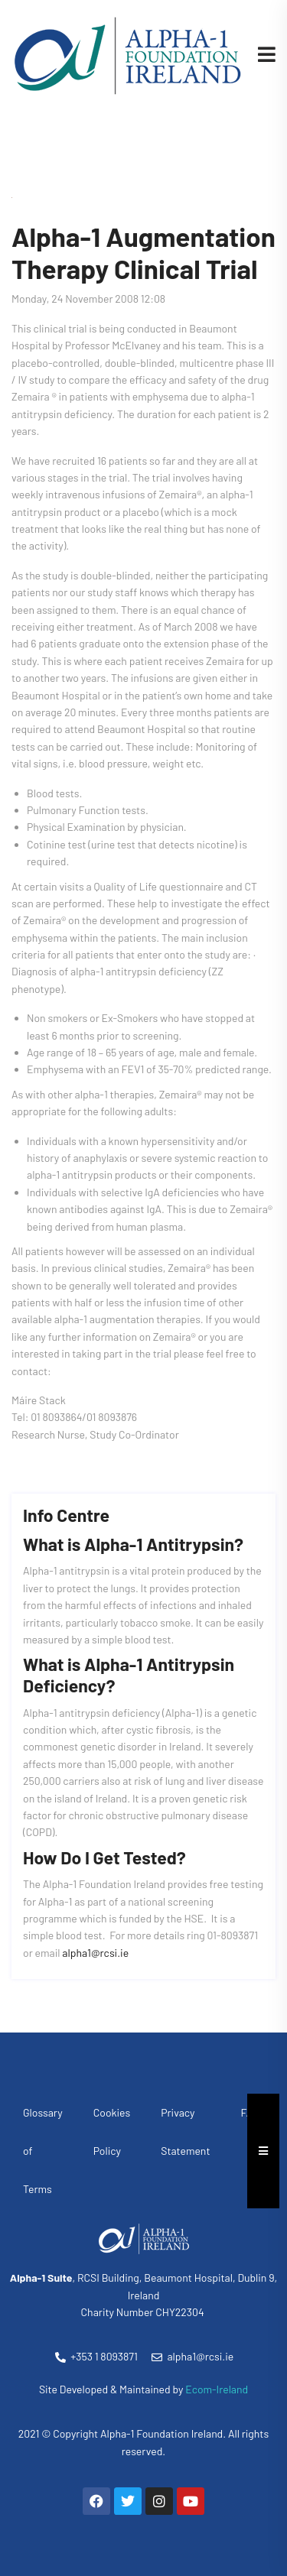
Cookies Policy (111, 2131)
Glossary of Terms (43, 2150)
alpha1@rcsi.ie (95, 1952)
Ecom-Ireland (216, 2389)
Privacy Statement (185, 2131)
